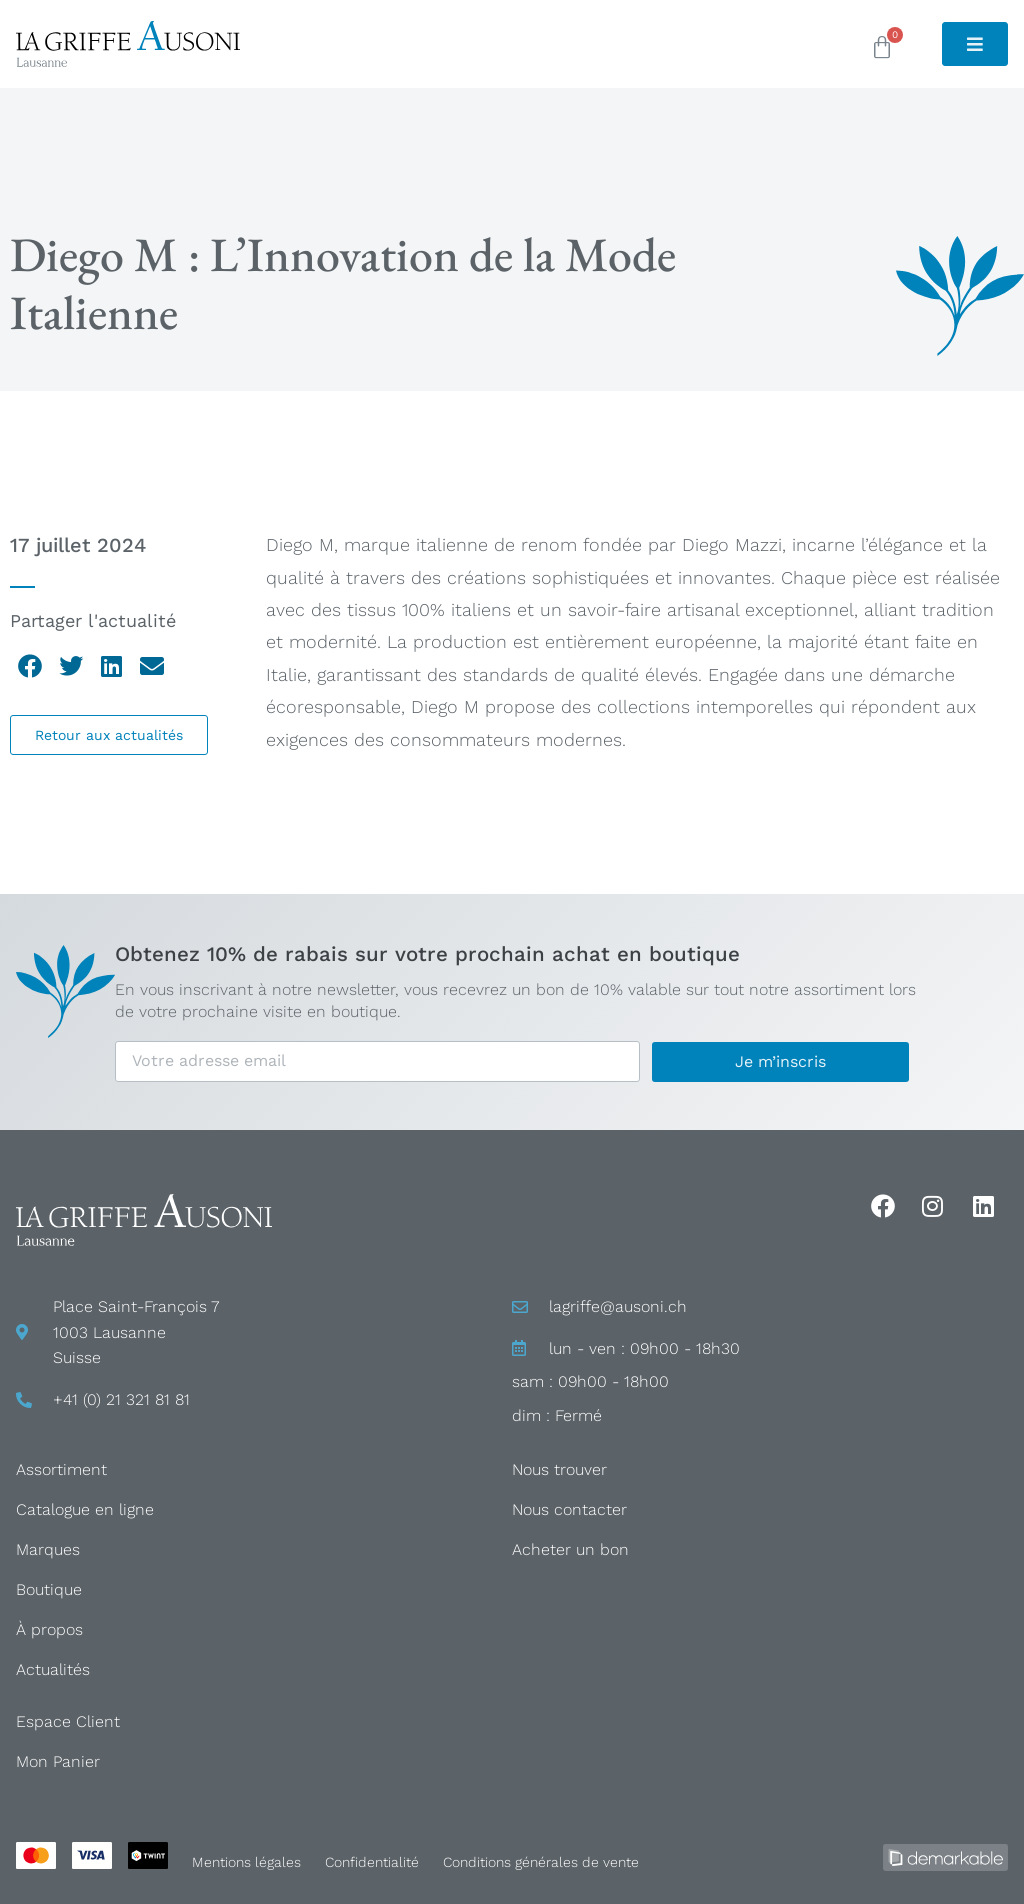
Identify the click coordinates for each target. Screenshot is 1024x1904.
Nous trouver (559, 1469)
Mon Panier (58, 1761)
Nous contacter (569, 1509)
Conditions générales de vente (541, 1862)
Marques (48, 1549)
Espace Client (68, 1721)
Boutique (49, 1589)
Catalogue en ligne (85, 1509)
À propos (49, 1629)
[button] (30, 666)
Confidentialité (372, 1862)
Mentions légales (246, 1862)
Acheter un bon (570, 1549)
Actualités (53, 1669)
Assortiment (61, 1469)
